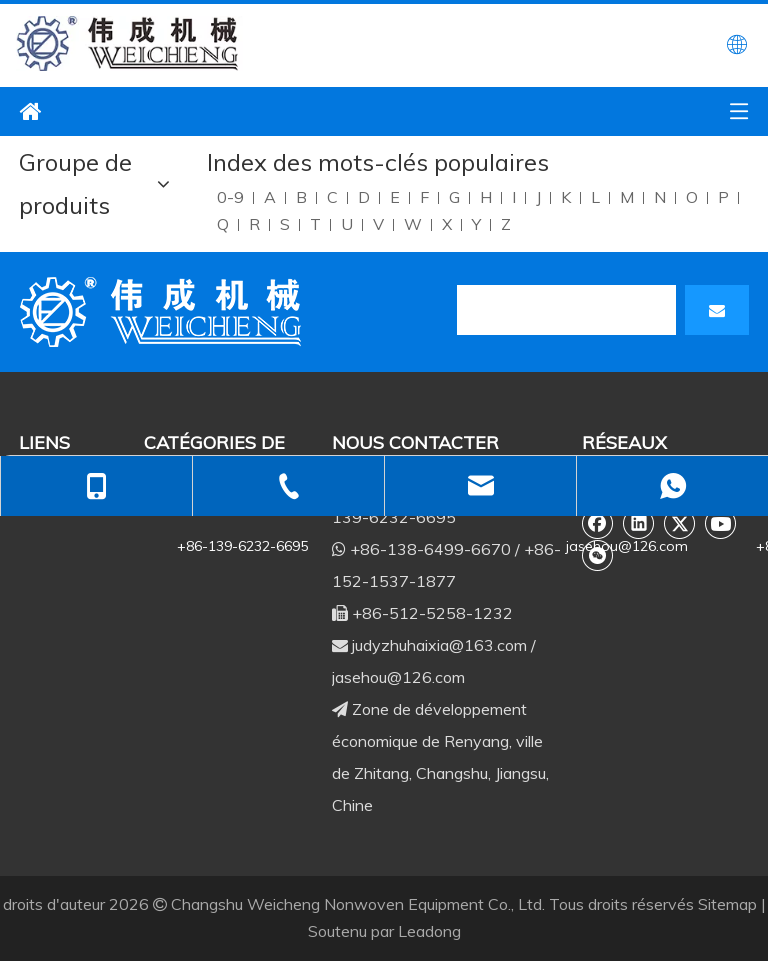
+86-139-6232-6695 (242, 546)
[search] (566, 310)
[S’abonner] (717, 310)
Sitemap (727, 904)
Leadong (429, 931)
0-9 (230, 197)
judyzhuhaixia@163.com (439, 645)
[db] (164, 312)
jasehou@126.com (398, 677)
